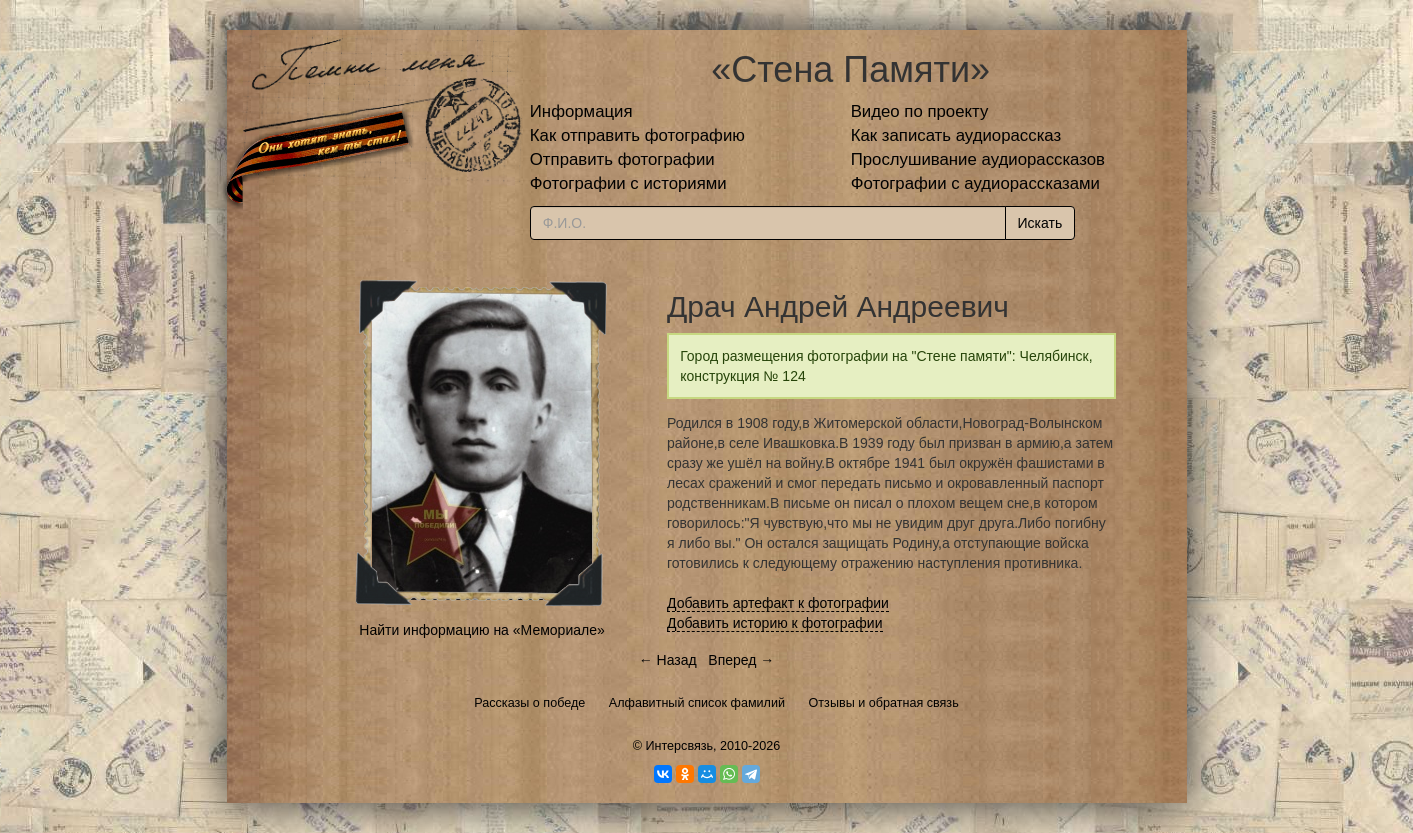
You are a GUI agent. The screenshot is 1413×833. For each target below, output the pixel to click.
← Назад (668, 660)
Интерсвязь (679, 746)
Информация (581, 111)
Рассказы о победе (529, 703)
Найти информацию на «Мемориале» (481, 630)
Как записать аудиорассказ (956, 135)
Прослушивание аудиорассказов (978, 159)
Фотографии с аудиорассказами (975, 183)
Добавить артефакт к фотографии (778, 603)
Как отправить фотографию (637, 135)
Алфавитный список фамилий (697, 703)
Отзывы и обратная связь (884, 703)
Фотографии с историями (628, 183)
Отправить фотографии (622, 159)
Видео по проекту (920, 111)
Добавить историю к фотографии (775, 623)
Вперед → (741, 660)
